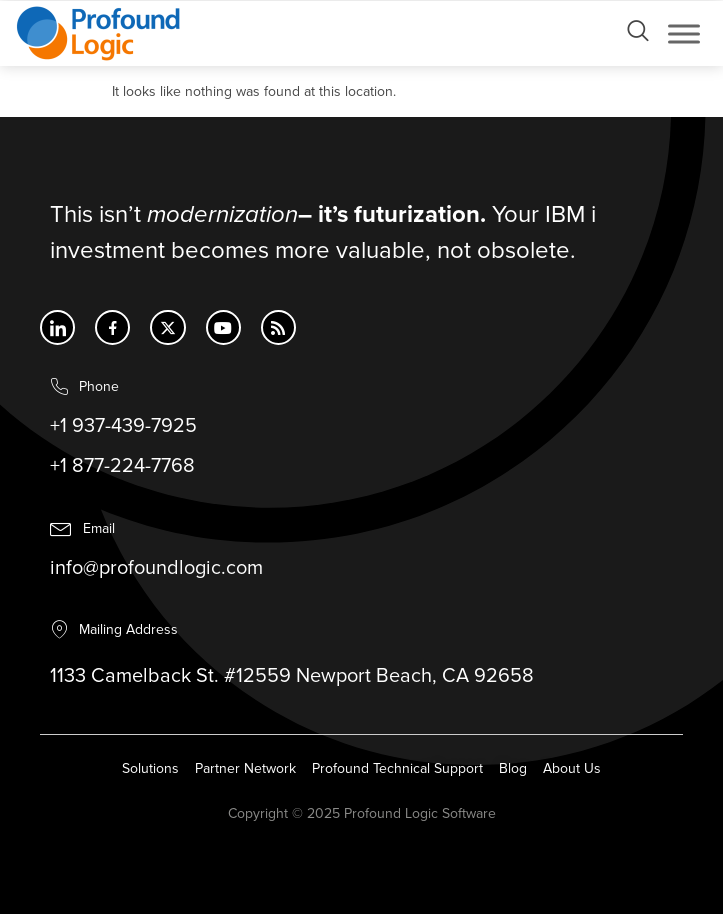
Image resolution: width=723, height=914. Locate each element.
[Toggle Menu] (684, 33)
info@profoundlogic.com (156, 569)
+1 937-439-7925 (123, 427)
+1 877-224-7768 (122, 467)
